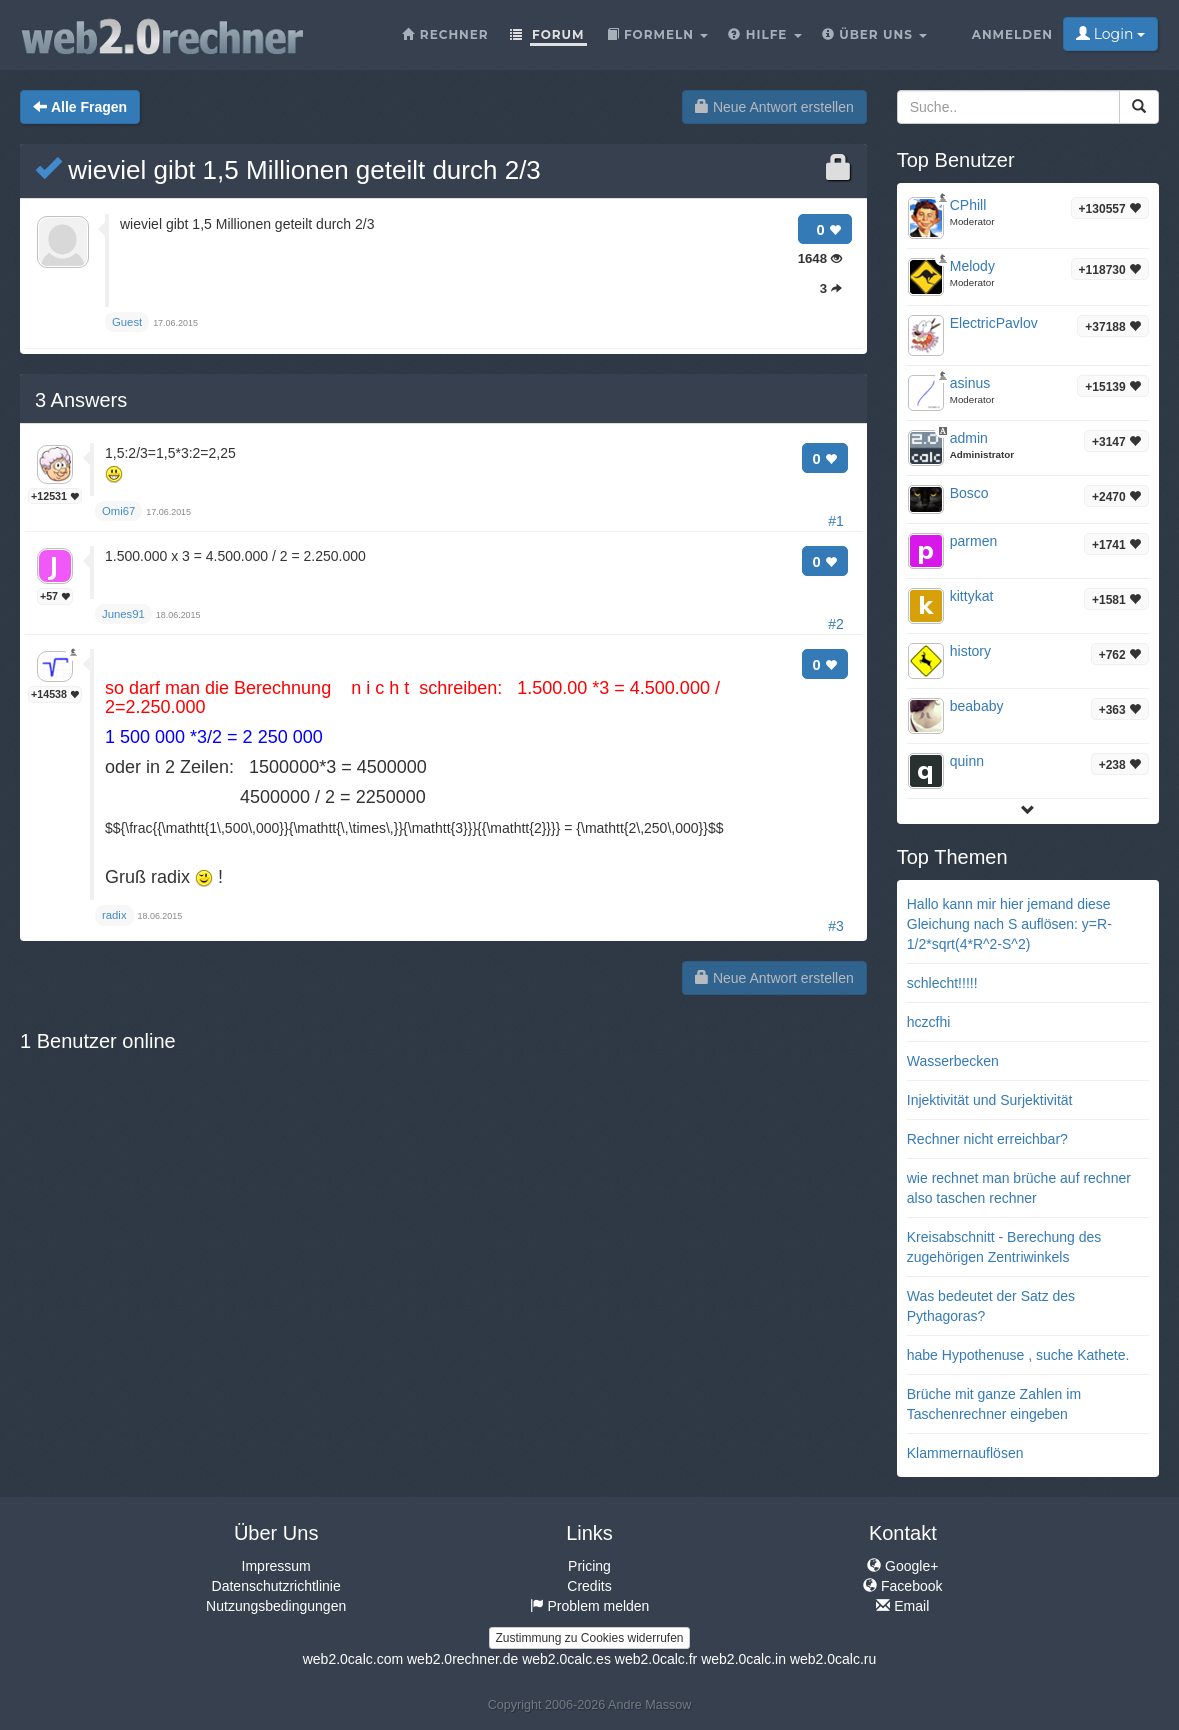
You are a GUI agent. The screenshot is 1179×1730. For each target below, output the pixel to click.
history (970, 651)
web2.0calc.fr (656, 1659)
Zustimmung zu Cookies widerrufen (589, 1638)
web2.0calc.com (353, 1659)
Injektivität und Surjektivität (990, 1100)
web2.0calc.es (566, 1659)
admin (969, 438)
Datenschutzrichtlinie (276, 1586)
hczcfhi (929, 1022)
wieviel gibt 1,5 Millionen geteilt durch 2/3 (288, 170)
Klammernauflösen (965, 1453)
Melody (972, 266)
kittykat (972, 596)
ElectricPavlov (994, 323)
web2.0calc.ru (833, 1659)
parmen (973, 541)
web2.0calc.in (743, 1659)
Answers (81, 400)
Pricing (589, 1566)
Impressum (276, 1566)
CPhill (968, 205)
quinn (967, 761)
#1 (836, 521)
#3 (836, 926)
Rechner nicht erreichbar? (987, 1139)
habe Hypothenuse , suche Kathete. (1018, 1355)
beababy (977, 706)
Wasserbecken (953, 1061)
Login (1110, 34)
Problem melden (590, 1606)
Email (902, 1606)
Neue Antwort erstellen (774, 107)
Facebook (902, 1586)
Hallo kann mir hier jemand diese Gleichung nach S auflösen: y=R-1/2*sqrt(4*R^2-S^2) (1009, 924)
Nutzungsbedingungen (276, 1606)
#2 (836, 624)
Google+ (902, 1566)
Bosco (969, 493)
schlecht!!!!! (942, 983)
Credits (589, 1586)
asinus (970, 383)
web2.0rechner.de (462, 1659)
